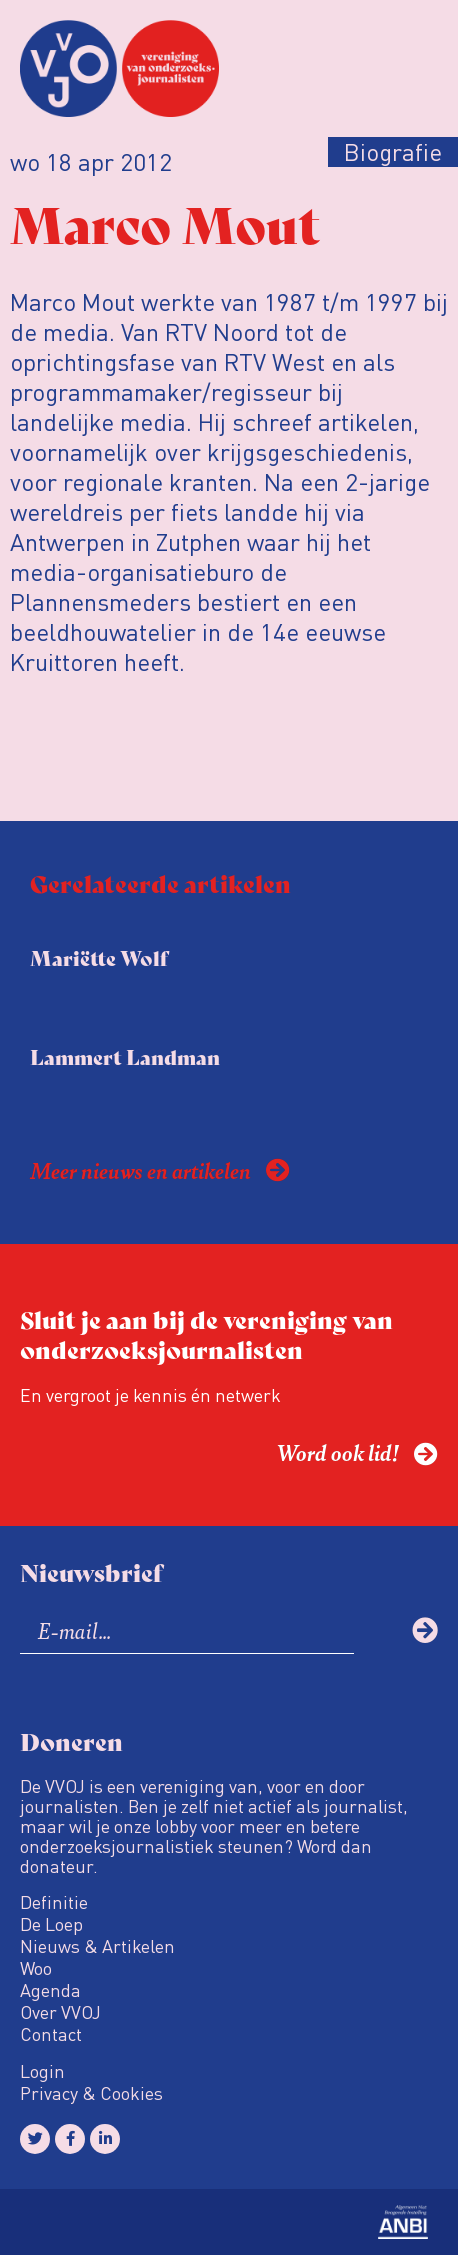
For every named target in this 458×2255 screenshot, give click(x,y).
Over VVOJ (60, 2012)
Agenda (50, 1990)
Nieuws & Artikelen (97, 1946)
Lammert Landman (125, 1056)
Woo (36, 1968)
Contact (51, 2034)
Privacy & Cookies (91, 2093)
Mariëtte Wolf (99, 957)
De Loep (51, 1924)
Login (42, 2071)
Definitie (54, 1902)
